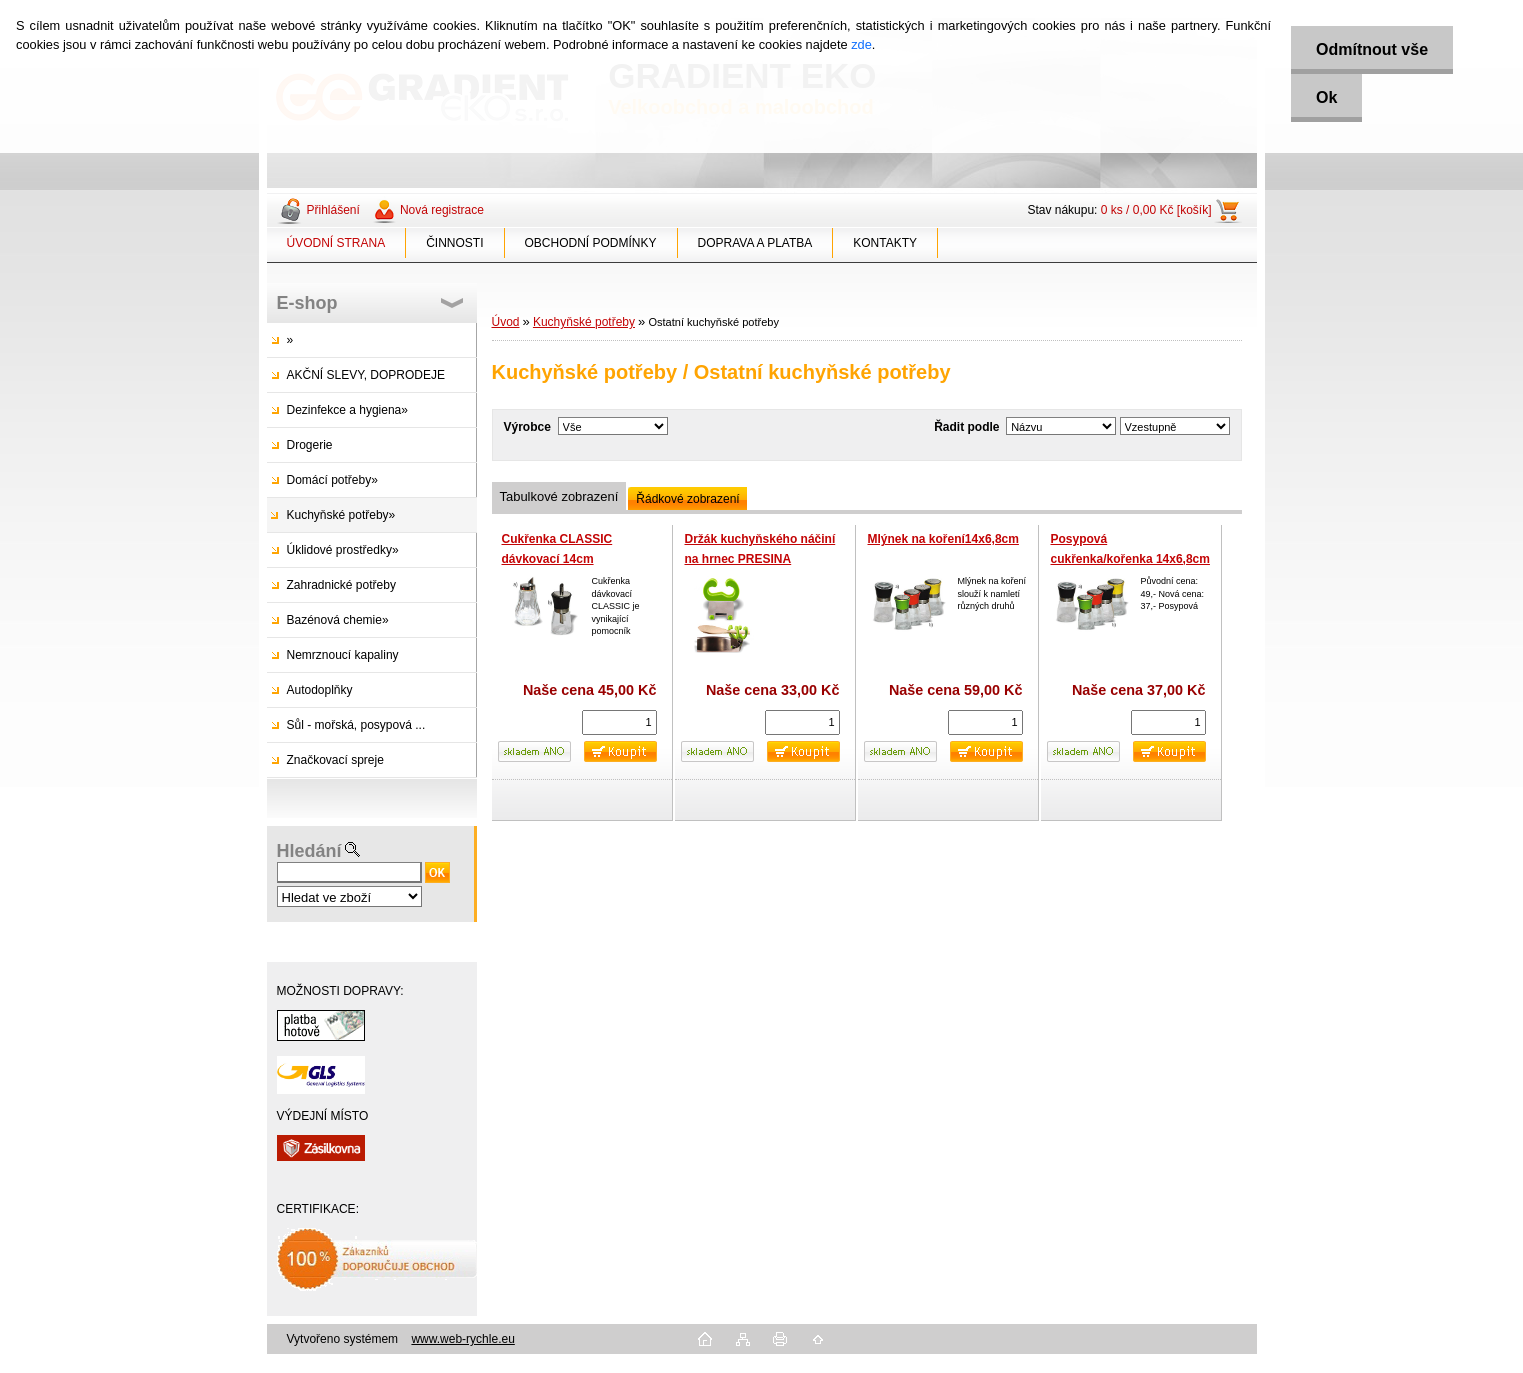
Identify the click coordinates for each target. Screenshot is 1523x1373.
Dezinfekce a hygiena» (347, 410)
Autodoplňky (320, 690)
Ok (1326, 97)
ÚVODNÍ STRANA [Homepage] (336, 243)
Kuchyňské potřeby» (341, 515)
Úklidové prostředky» (343, 550)
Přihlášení (333, 210)
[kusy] (619, 722)
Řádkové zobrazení (687, 499)
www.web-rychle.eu (462, 1339)
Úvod (506, 322)
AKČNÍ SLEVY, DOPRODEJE (366, 375)
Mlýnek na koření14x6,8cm (943, 539)
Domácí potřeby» (332, 480)
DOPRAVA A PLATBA (755, 243)
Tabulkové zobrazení (559, 496)
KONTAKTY (885, 243)
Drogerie (310, 445)
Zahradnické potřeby (341, 585)
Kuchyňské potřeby (584, 322)
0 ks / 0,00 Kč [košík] (1156, 210)
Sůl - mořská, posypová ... (356, 725)
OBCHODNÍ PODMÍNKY (591, 243)
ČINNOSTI (454, 243)
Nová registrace (442, 210)
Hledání (309, 851)
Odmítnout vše (1372, 49)
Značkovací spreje (335, 760)
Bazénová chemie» (338, 620)
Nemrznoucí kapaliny (343, 655)
